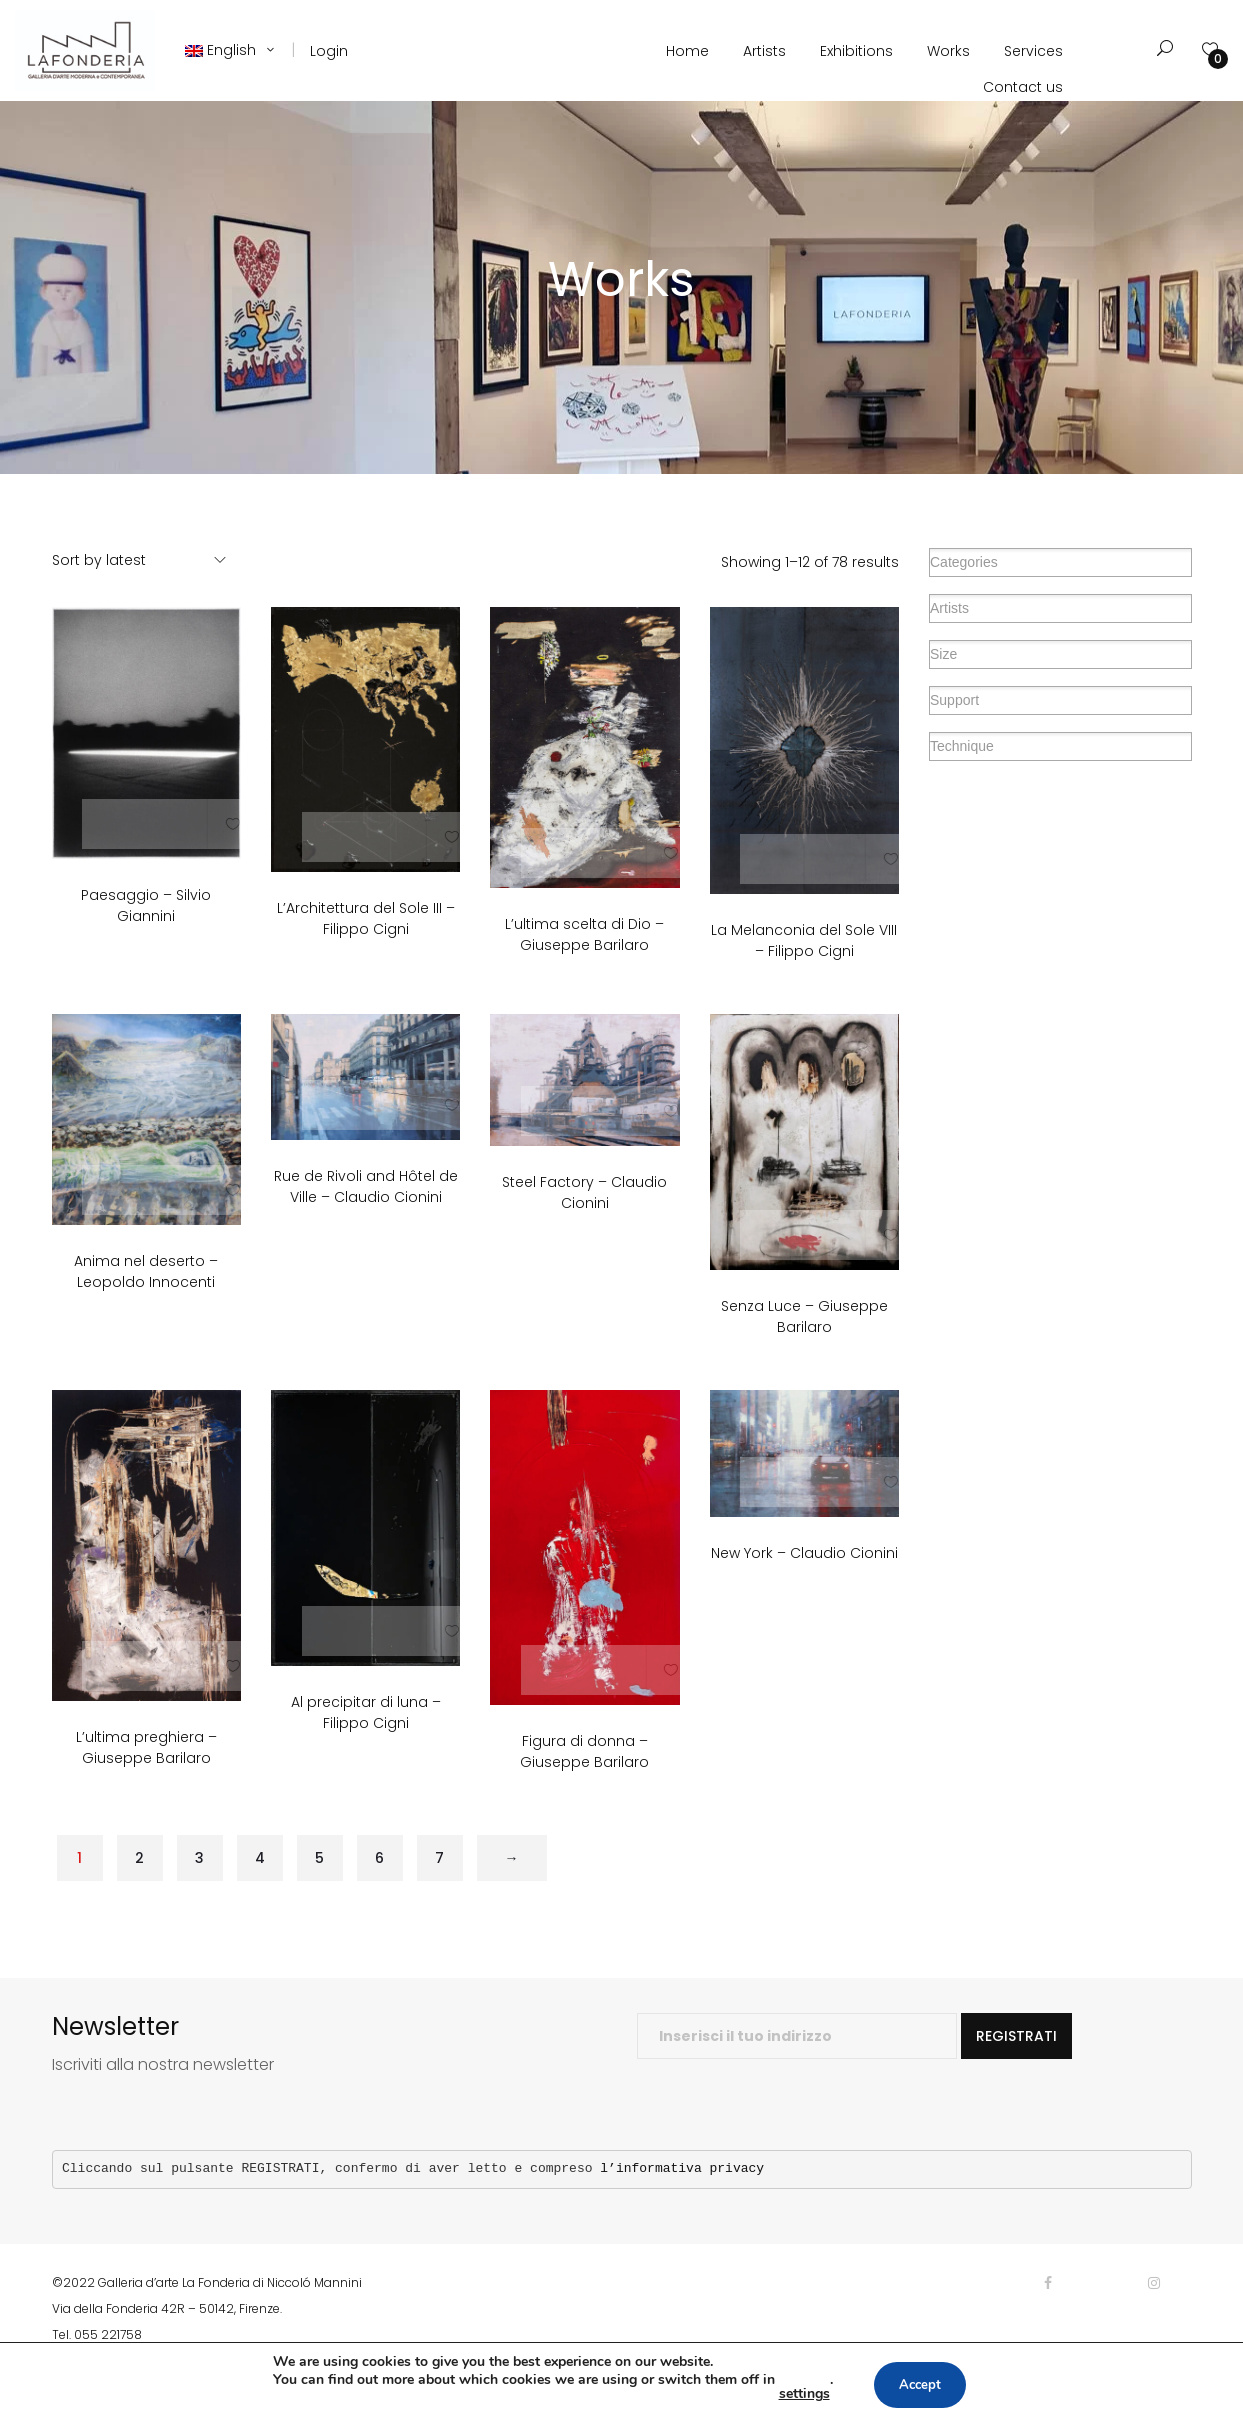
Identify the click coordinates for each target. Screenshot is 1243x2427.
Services (1033, 51)
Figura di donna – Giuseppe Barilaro (584, 1786)
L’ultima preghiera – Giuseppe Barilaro (146, 1782)
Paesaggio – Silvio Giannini (146, 940)
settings (798, 2393)
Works (948, 51)
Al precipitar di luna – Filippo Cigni (366, 1747)
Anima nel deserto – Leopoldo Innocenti (146, 1306)
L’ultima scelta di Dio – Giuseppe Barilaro (584, 969)
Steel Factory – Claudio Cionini (584, 1227)
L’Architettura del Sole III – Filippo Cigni (366, 953)
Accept (920, 2384)
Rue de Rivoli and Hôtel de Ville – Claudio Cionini (366, 1221)
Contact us (1023, 87)
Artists (764, 51)
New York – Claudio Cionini (804, 1587)
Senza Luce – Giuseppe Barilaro (804, 1351)
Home (687, 51)
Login (329, 51)
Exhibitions (856, 51)
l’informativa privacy (682, 2203)
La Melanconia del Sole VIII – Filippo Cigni (804, 974)
